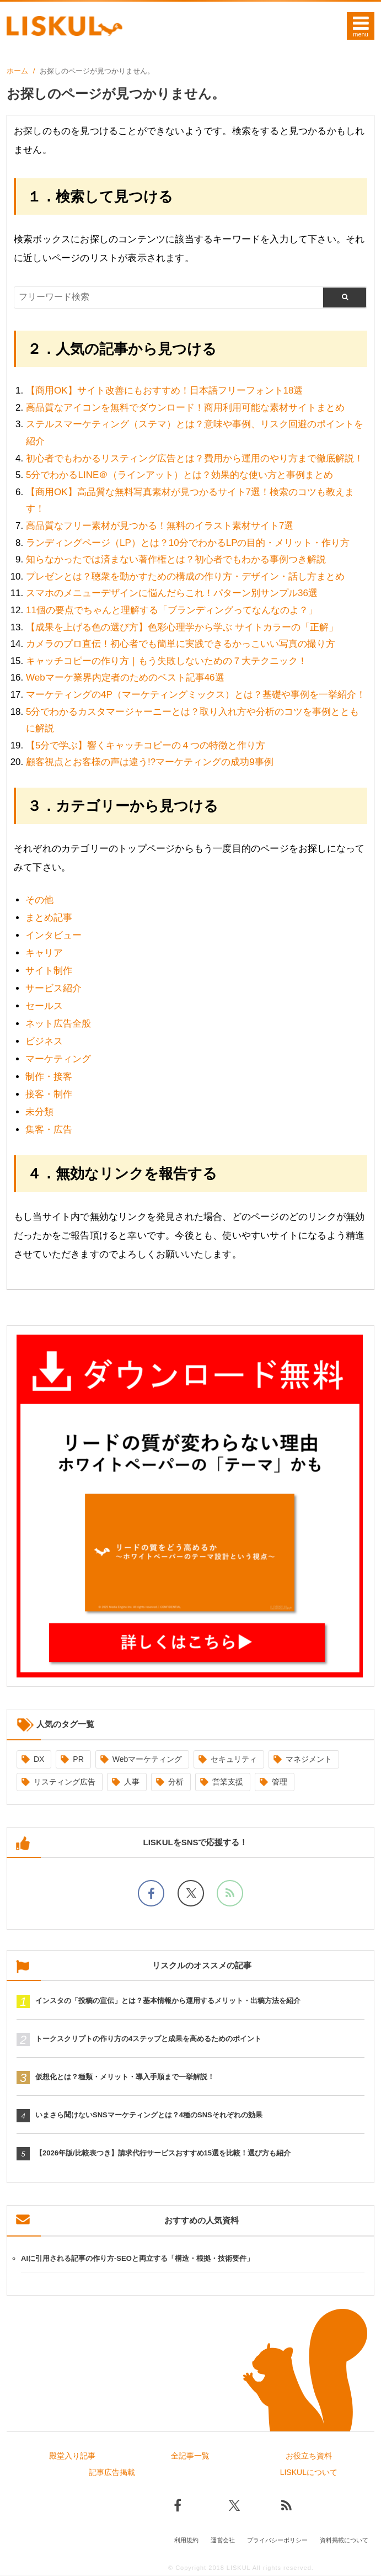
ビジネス (44, 1041)
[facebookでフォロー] (151, 1893)
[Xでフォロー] (191, 1893)
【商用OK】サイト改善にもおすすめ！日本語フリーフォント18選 (164, 390)
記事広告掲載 (112, 2473)
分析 (176, 1781)
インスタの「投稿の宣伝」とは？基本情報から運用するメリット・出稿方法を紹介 (167, 2002)
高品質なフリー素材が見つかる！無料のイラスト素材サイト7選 (159, 525)
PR (78, 1759)
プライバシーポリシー (277, 2541)
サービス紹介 (53, 988)
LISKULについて (308, 2473)
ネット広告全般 (58, 1023)
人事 (131, 1781)
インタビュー (53, 935)
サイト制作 (48, 970)
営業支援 (227, 1781)
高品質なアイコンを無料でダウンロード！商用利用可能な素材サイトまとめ (185, 407)
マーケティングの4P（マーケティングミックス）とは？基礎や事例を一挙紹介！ (196, 694)
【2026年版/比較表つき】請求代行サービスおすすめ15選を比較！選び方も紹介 (163, 2154)
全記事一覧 (190, 2456)
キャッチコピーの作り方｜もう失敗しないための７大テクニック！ (166, 661)
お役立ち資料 (309, 2456)
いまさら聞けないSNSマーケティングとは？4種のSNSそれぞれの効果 (148, 2116)
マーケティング (58, 1059)
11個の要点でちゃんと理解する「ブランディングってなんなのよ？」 (172, 610)
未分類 (39, 1112)
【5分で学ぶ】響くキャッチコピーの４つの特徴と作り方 (145, 745)
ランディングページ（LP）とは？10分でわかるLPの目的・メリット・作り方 (188, 543)
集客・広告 (48, 1129)
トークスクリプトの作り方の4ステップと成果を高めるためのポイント (148, 2040)
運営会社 (223, 2541)
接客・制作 (48, 1094)
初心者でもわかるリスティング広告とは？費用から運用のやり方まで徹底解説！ (194, 458)
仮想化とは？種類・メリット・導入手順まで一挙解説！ (124, 2078)
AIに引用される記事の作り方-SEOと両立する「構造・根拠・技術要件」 (137, 2259)
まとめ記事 (48, 917)
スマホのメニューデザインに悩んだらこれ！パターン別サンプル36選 (172, 593)
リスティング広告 (64, 1781)
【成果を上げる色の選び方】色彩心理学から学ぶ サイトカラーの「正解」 (182, 627)
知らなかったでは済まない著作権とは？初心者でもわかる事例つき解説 (176, 559)
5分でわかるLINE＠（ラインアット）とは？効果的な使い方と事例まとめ (179, 475)
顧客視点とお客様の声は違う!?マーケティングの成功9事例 (149, 762)
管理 (279, 1781)
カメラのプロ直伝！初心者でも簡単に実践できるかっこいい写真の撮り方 (180, 644)
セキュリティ (234, 1759)
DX (39, 1759)
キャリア (44, 953)
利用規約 (186, 2541)
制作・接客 (48, 1076)
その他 (39, 900)
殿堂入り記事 (72, 2456)
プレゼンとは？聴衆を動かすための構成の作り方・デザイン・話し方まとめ (185, 576)
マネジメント (309, 1759)
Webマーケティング (147, 1759)
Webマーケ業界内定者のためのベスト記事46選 (125, 677)
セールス (44, 1006)
